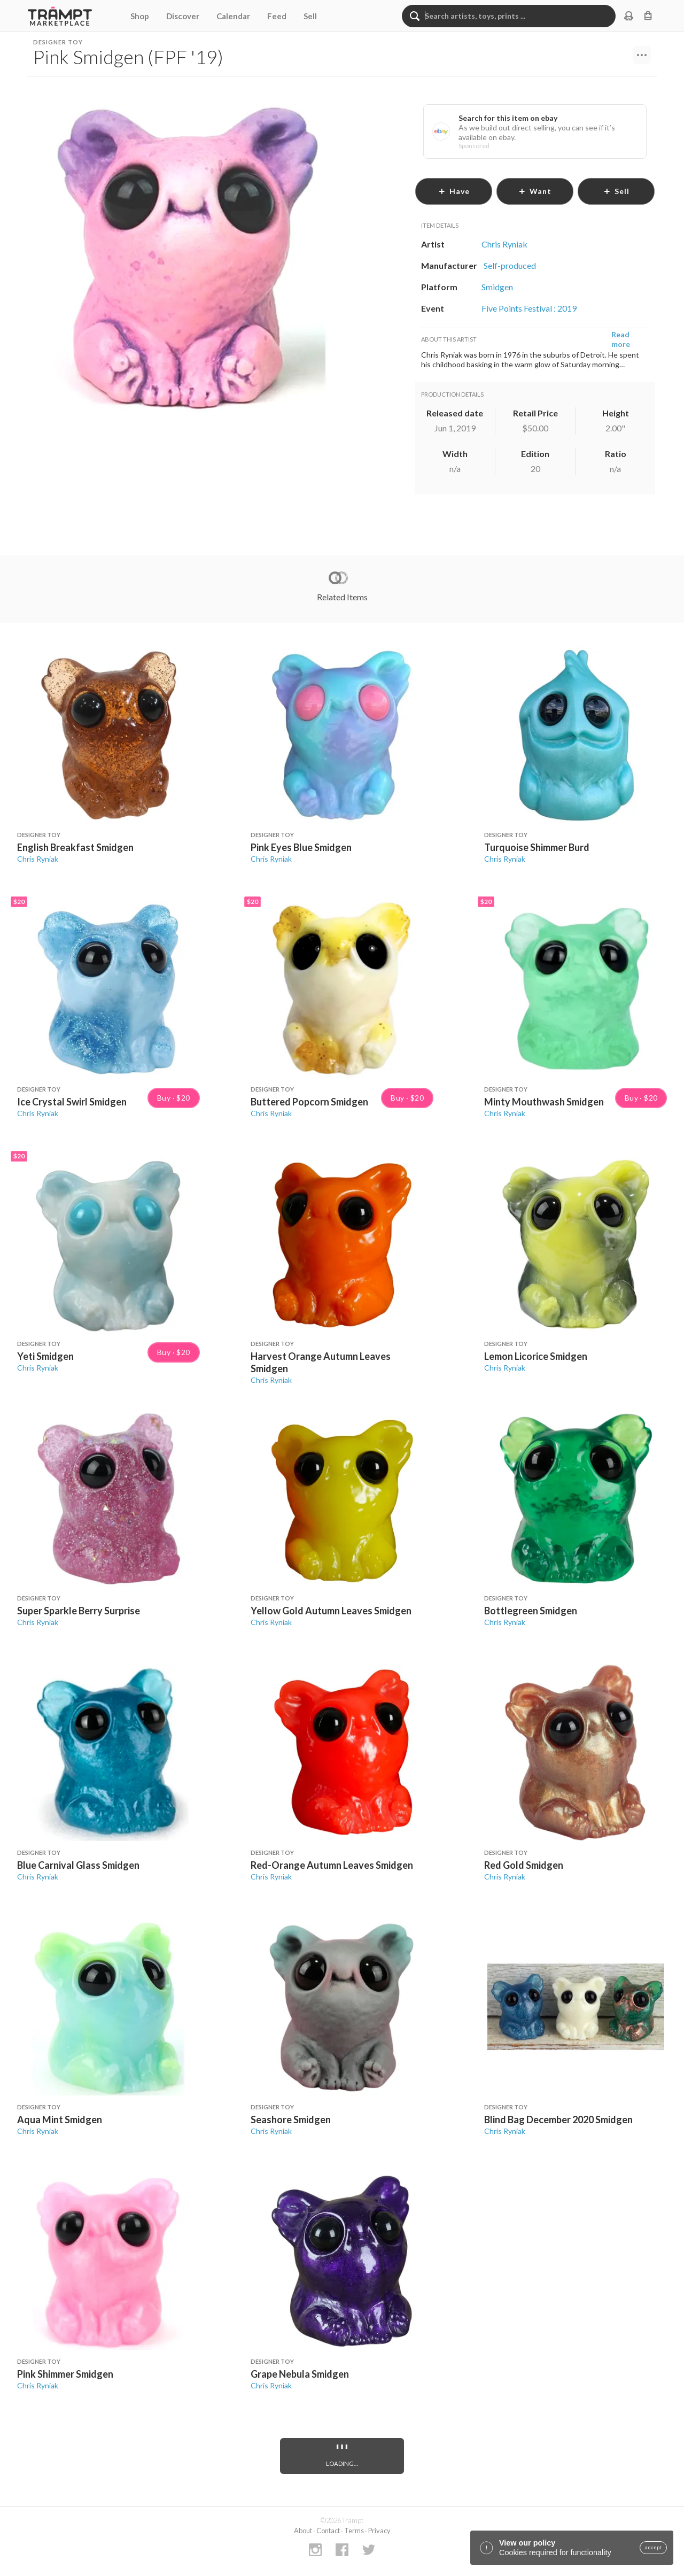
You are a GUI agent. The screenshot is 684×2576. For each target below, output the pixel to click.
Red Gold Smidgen (523, 1865)
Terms (354, 2530)
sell (616, 191)
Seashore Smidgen (291, 2119)
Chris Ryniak (37, 858)
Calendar (233, 16)
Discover (182, 16)
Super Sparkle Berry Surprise (78, 1610)
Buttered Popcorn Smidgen (309, 1102)
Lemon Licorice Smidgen (535, 1356)
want (534, 191)
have (454, 191)
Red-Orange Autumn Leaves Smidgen (332, 1865)
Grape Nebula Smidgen (300, 2374)
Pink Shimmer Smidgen (65, 2374)
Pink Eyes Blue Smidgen (301, 847)
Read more (620, 339)
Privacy (379, 2530)
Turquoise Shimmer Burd (536, 847)
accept (653, 2547)
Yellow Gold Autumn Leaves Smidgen (331, 1610)
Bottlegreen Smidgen (530, 1610)
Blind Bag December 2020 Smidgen (558, 2119)
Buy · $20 (174, 1098)
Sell (310, 16)
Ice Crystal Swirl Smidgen (72, 1102)
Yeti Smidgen (45, 1356)
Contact (328, 2530)
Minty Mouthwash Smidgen (544, 1102)
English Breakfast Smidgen (75, 847)
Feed (276, 16)
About (303, 2530)
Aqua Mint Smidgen (59, 2119)
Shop (139, 16)
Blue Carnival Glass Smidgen (78, 1865)
